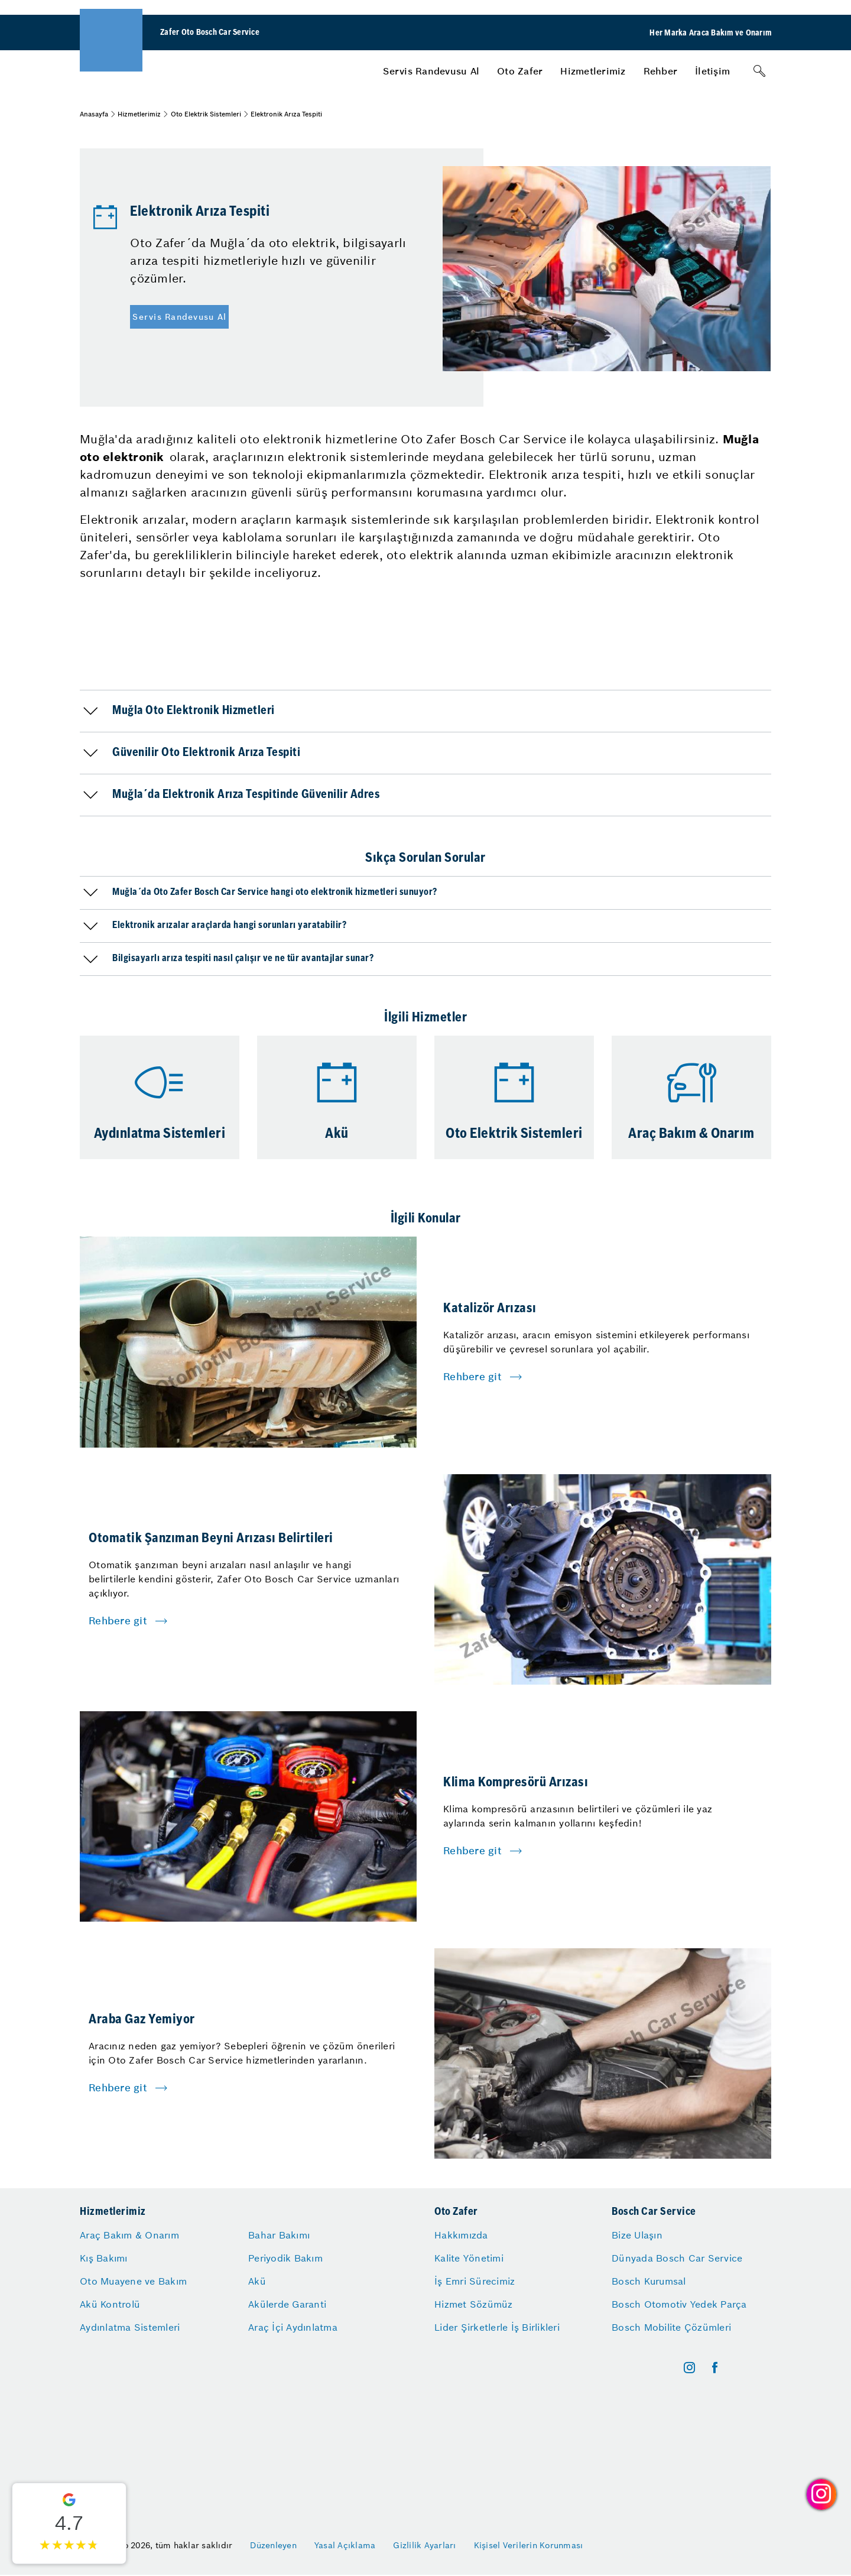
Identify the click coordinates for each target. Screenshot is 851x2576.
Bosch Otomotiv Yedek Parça (679, 2304)
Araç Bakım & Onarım (129, 2235)
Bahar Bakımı (279, 2235)
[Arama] (759, 71)
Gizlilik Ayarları (424, 2545)
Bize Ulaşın (637, 2235)
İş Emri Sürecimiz (474, 2281)
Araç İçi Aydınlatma (292, 2327)
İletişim (712, 71)
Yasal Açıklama (345, 2545)
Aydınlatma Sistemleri (130, 2327)
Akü (257, 2281)
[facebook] (715, 2367)
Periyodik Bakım (285, 2258)
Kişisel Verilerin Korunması (528, 2545)
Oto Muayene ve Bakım (133, 2281)
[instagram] (689, 2367)
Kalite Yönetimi (469, 2258)
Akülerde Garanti (287, 2304)
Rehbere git (472, 1376)
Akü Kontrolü (110, 2304)
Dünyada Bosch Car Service (677, 2258)
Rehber (661, 71)
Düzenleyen (273, 2545)
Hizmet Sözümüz (473, 2304)
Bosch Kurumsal (649, 2281)
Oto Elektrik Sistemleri (206, 114)
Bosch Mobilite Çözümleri (671, 2327)
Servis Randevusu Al (431, 71)
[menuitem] (431, 71)
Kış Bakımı (104, 2258)
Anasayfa (94, 114)
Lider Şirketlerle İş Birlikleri (497, 2327)
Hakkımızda (461, 2235)
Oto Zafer (520, 71)
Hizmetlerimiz (592, 71)
